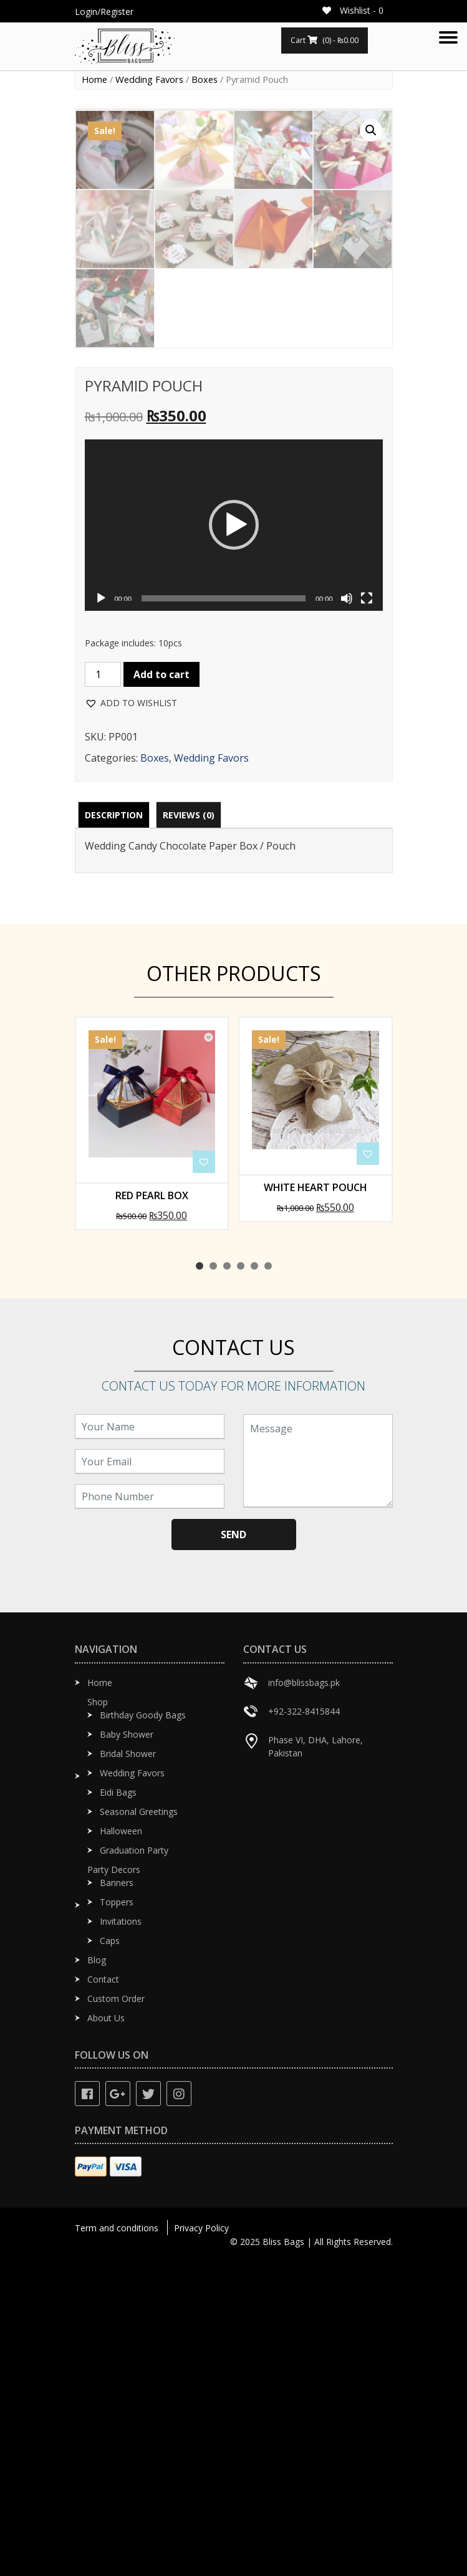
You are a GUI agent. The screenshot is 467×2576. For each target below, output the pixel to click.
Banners (116, 2198)
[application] (234, 840)
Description (114, 1130)
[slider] (224, 914)
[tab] (114, 1130)
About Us (106, 2333)
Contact (103, 2295)
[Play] (101, 913)
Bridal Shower (128, 2069)
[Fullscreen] (366, 913)
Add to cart (161, 990)
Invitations (121, 2237)
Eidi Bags (118, 2108)
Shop (97, 2017)
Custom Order (116, 2314)
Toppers (116, 2217)
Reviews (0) (188, 1130)
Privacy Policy (201, 2543)
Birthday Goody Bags (143, 2030)
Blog (96, 2275)
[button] (234, 840)
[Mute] (346, 913)
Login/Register (104, 11)
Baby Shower (126, 2050)
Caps (110, 2256)
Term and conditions (116, 2543)
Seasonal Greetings (139, 2127)
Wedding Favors (149, 79)
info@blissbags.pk (304, 1998)
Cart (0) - (325, 40)
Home (94, 79)
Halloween (121, 2146)
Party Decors (113, 2185)
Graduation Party (134, 2165)
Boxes (204, 79)
